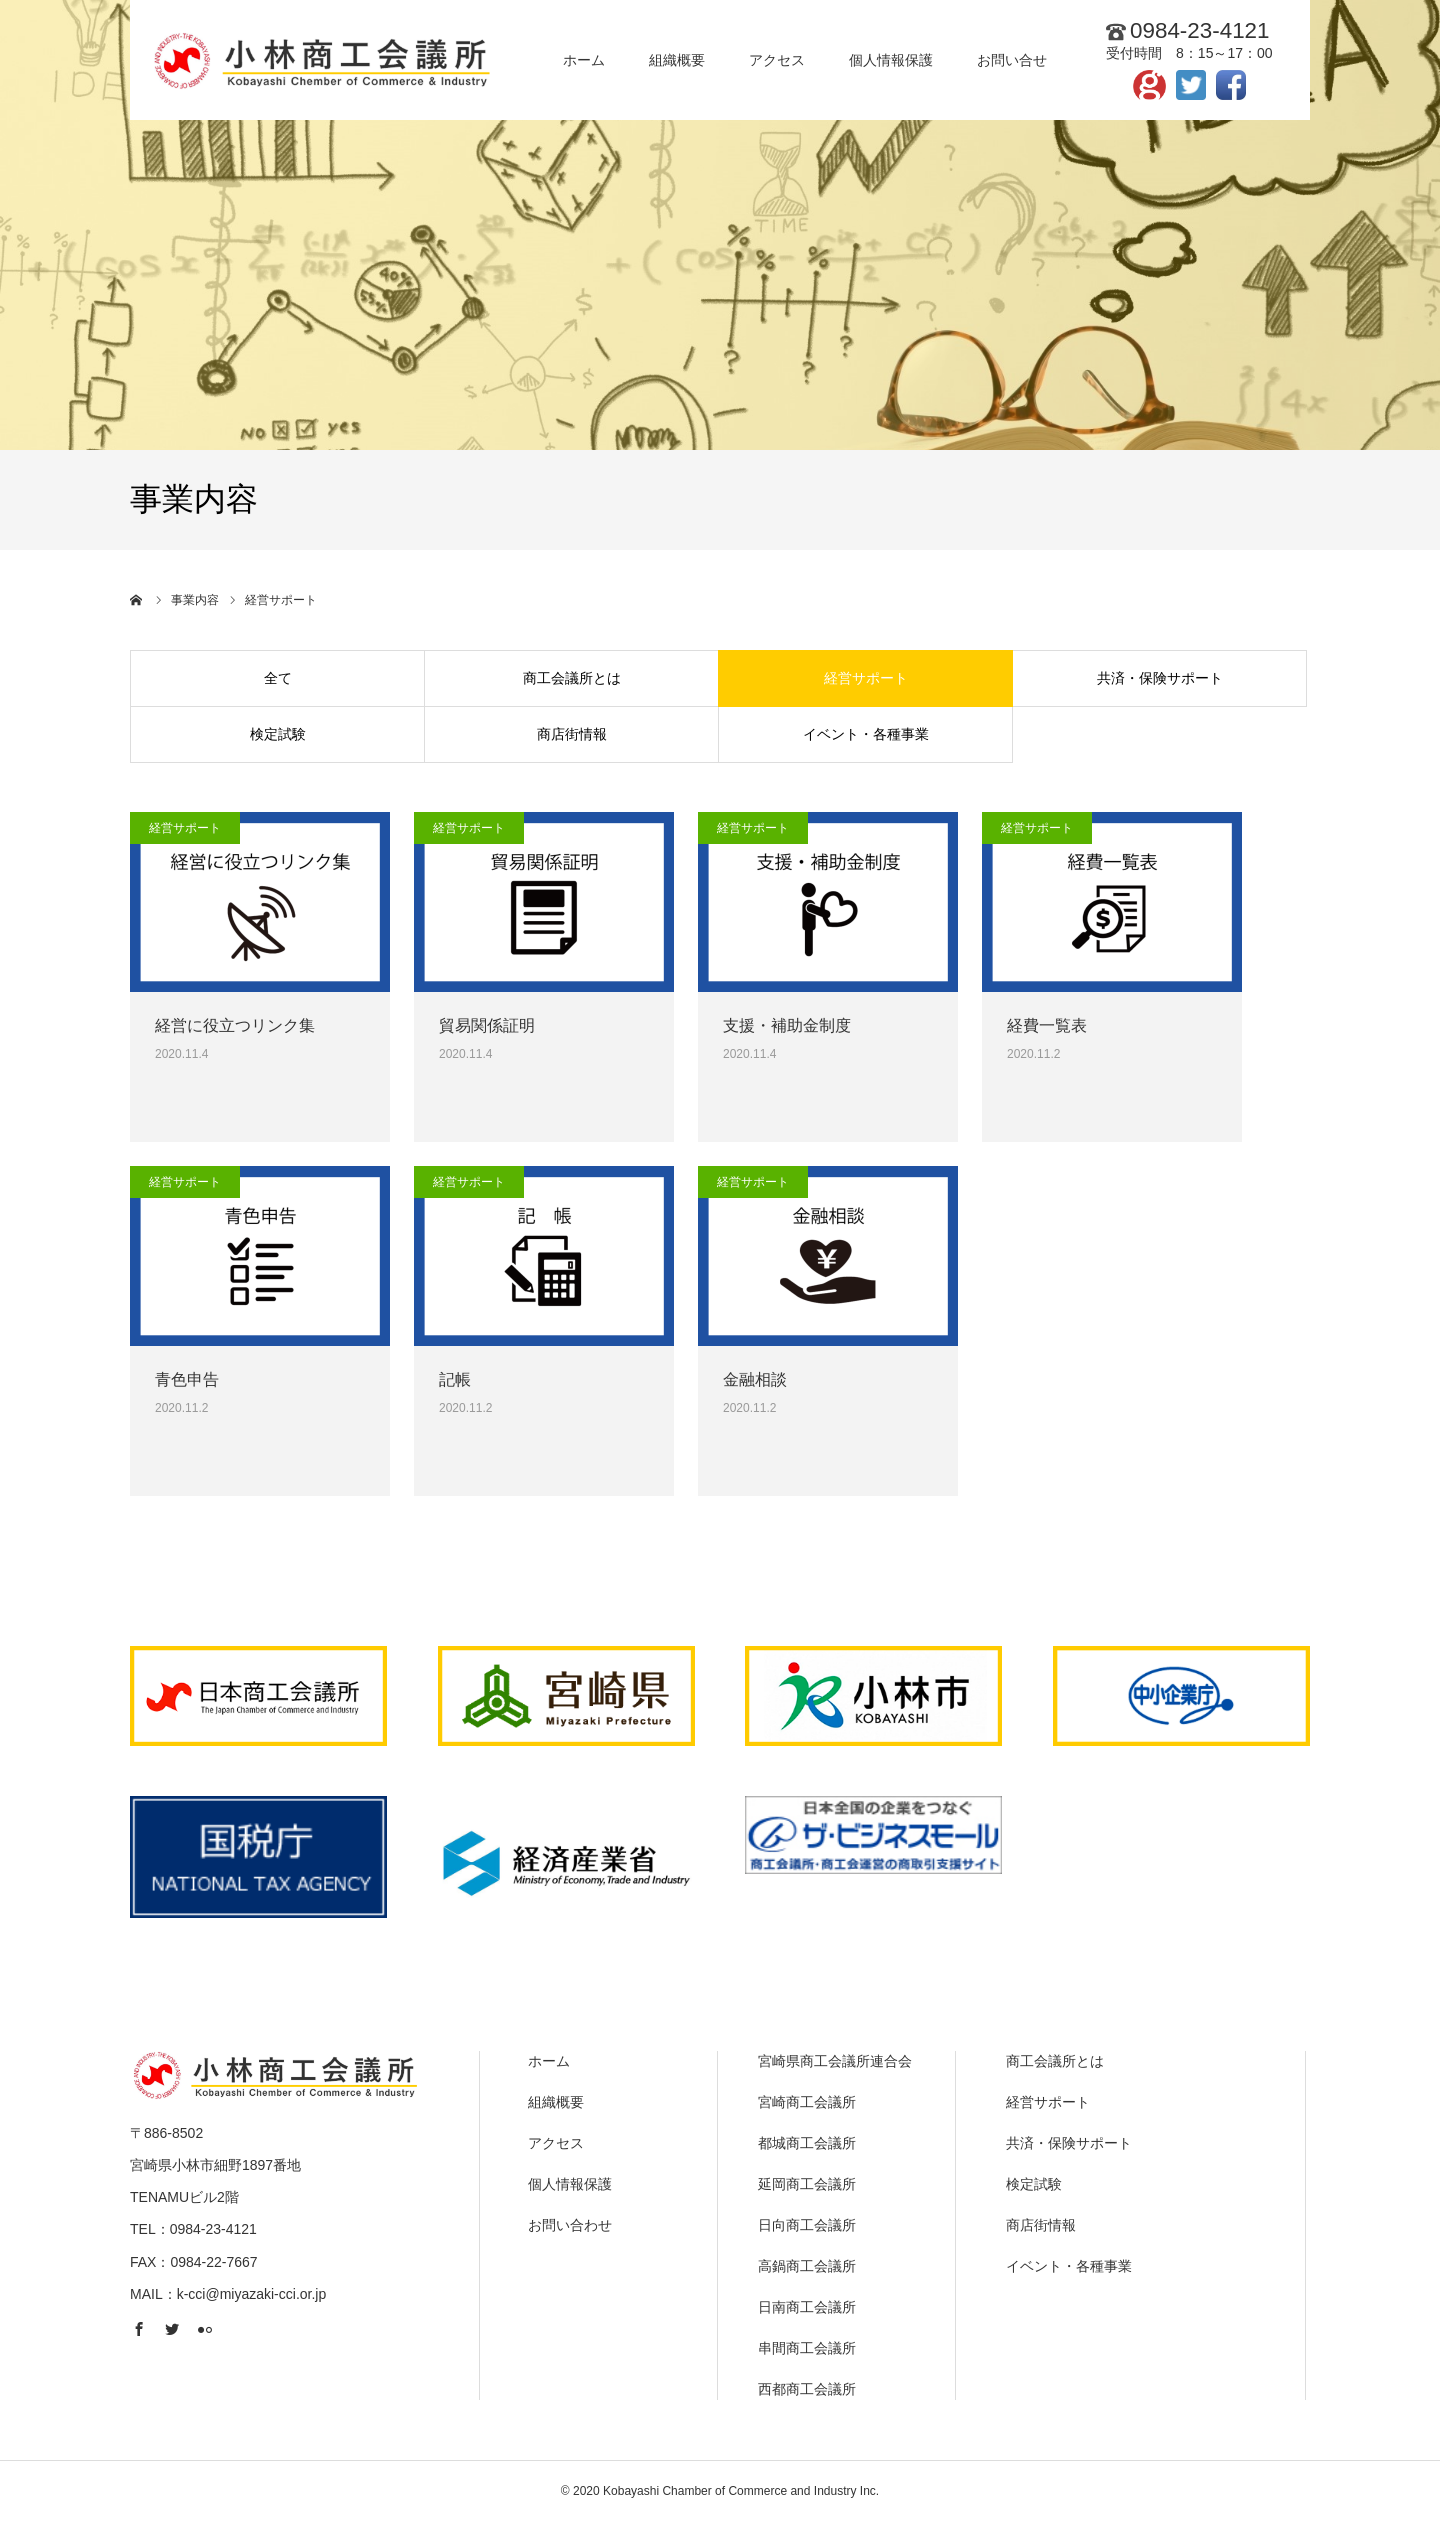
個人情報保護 (570, 2184)
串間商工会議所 (807, 2348)
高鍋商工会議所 (807, 2266)
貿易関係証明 (487, 1025)
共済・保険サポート (1160, 678)
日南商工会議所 (807, 2307)
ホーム (549, 2061)
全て (278, 678)
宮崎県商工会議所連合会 (835, 2061)
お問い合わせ (570, 2225)
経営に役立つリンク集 (235, 1025)
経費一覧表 (1047, 1025)
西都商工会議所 (807, 2389)
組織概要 (556, 2102)
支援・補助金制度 (787, 1025)
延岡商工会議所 (807, 2184)
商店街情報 (572, 734)
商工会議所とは (572, 678)
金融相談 (755, 1379)
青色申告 (187, 1379)
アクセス (556, 2143)
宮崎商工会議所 (807, 2102)
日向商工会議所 (807, 2225)
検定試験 (278, 734)
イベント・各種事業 (866, 734)
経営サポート (866, 678)
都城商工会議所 (807, 2143)
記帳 (455, 1379)
